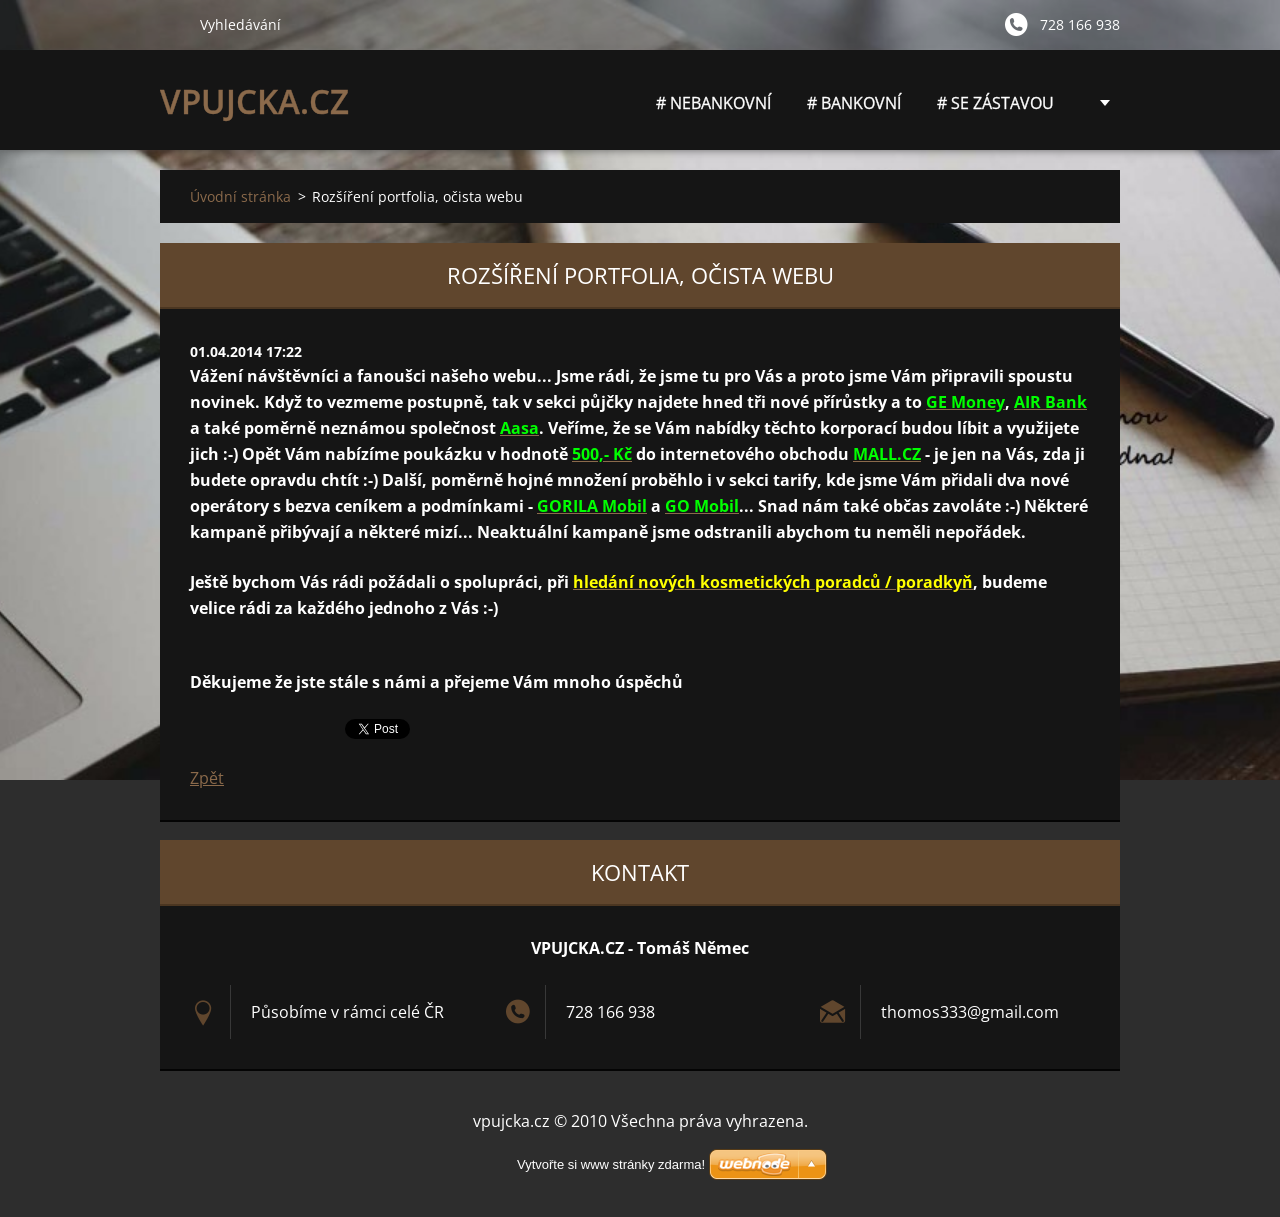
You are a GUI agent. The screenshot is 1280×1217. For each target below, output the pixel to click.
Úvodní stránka (240, 196)
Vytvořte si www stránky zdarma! (611, 1164)
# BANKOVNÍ (854, 103)
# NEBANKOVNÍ (713, 108)
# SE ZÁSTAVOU (995, 103)
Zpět (207, 778)
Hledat (172, 24)
